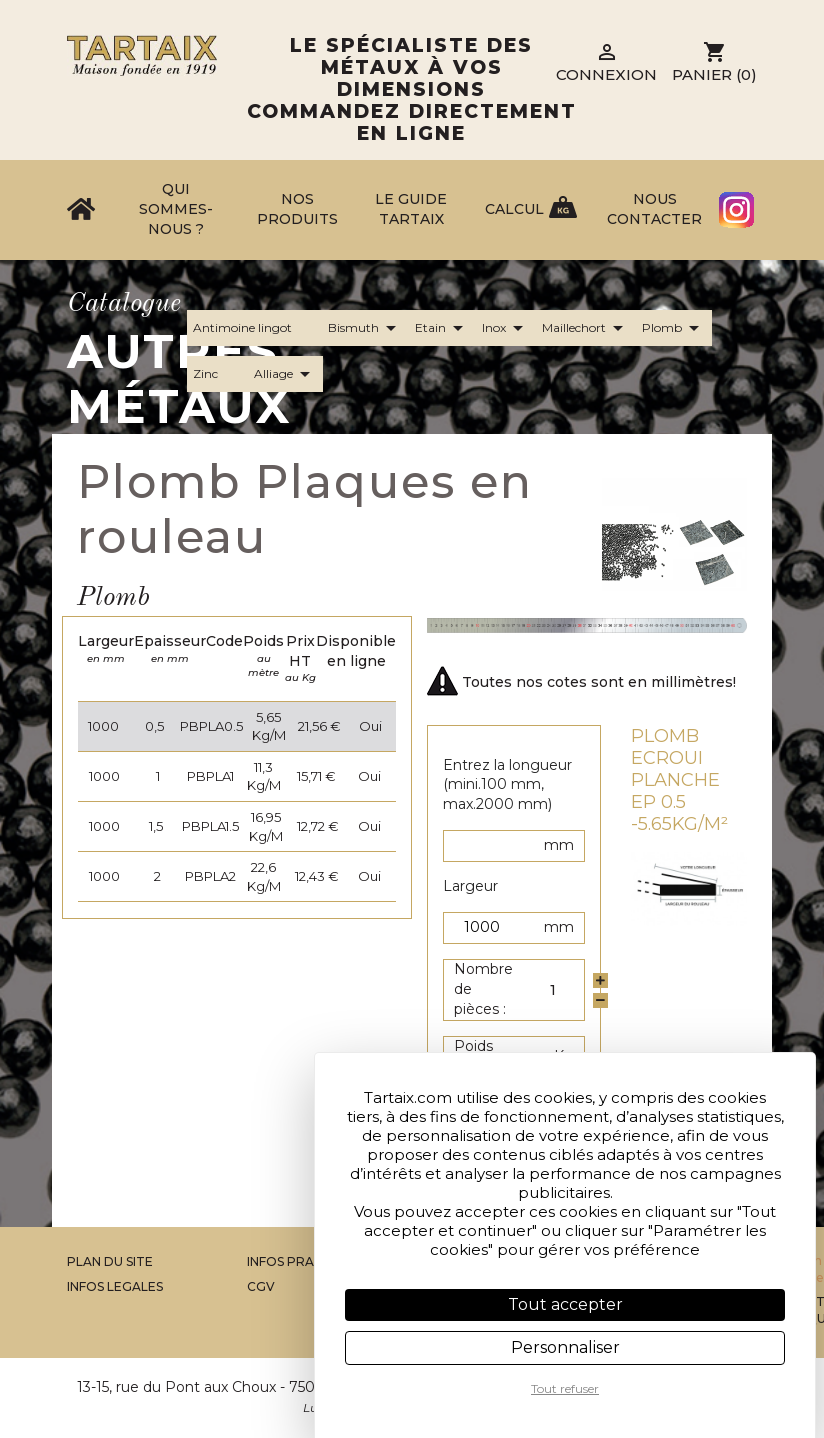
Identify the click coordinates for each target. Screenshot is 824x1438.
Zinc (217, 374)
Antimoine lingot (254, 328)
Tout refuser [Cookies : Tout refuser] (565, 1388)
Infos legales (115, 1286)
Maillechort (586, 328)
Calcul (514, 209)
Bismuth (365, 328)
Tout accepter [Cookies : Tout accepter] (565, 1304)
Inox (506, 328)
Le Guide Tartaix (411, 209)
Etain (442, 328)
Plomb (674, 328)
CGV (261, 1286)
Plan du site (110, 1261)
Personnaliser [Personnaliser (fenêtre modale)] (565, 1347)
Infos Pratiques (304, 1261)
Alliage (285, 374)
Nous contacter (654, 209)
